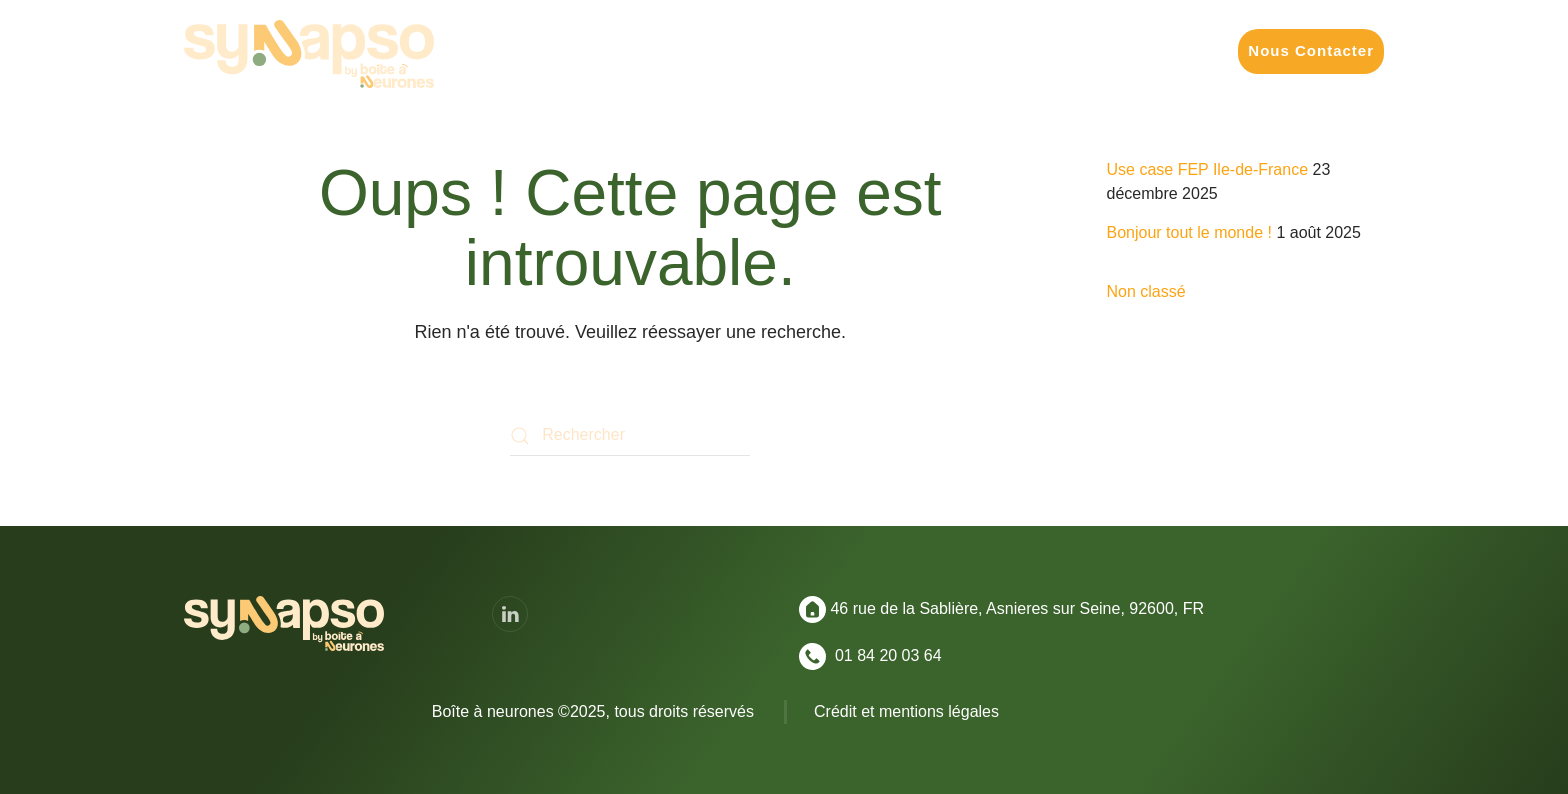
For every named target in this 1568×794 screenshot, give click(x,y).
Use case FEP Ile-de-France (1208, 169)
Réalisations (1041, 50)
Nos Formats (914, 50)
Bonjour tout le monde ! (1189, 232)
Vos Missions (670, 50)
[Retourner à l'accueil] (309, 54)
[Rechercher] (630, 436)
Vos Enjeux (794, 50)
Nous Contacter (1311, 50)
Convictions (1164, 50)
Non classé (1146, 291)
